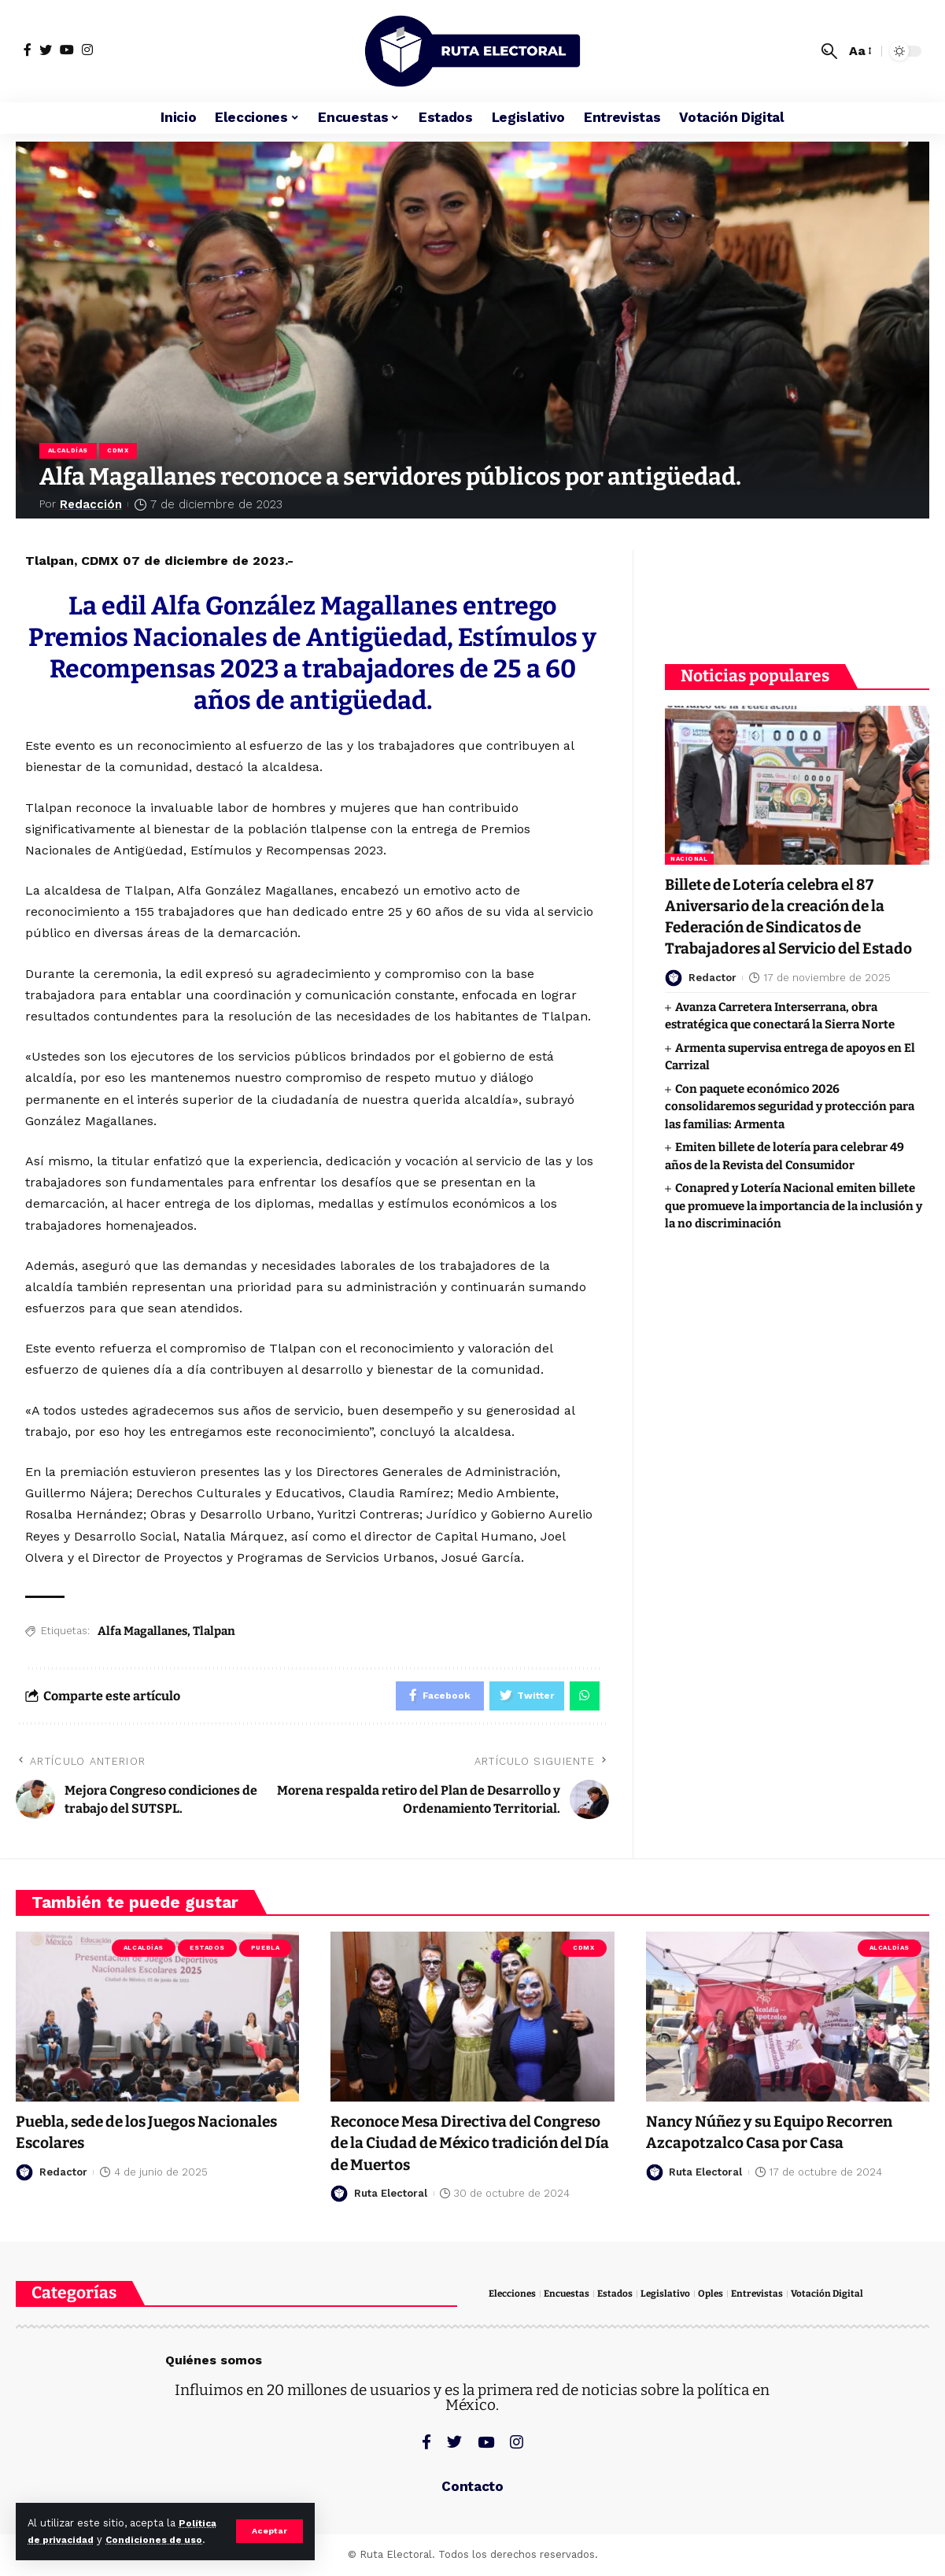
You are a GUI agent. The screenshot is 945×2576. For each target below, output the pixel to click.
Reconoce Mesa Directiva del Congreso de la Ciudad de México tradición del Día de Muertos (458, 2147)
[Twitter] (45, 49)
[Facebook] (27, 49)
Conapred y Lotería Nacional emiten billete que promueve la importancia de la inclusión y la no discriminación (793, 1217)
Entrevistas (770, 2299)
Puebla (265, 1952)
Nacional (688, 848)
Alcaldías (69, 451)
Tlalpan (214, 1633)
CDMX (120, 451)
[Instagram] (87, 49)
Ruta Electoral (390, 2198)
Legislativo (674, 2299)
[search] (829, 51)
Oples (721, 2299)
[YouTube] (67, 49)
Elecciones (514, 2299)
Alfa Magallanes (142, 1633)
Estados (207, 1952)
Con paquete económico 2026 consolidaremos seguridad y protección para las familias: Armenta (789, 1118)
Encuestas (572, 2299)
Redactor (712, 989)
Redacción (92, 506)
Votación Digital (842, 2299)
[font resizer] (859, 50)
